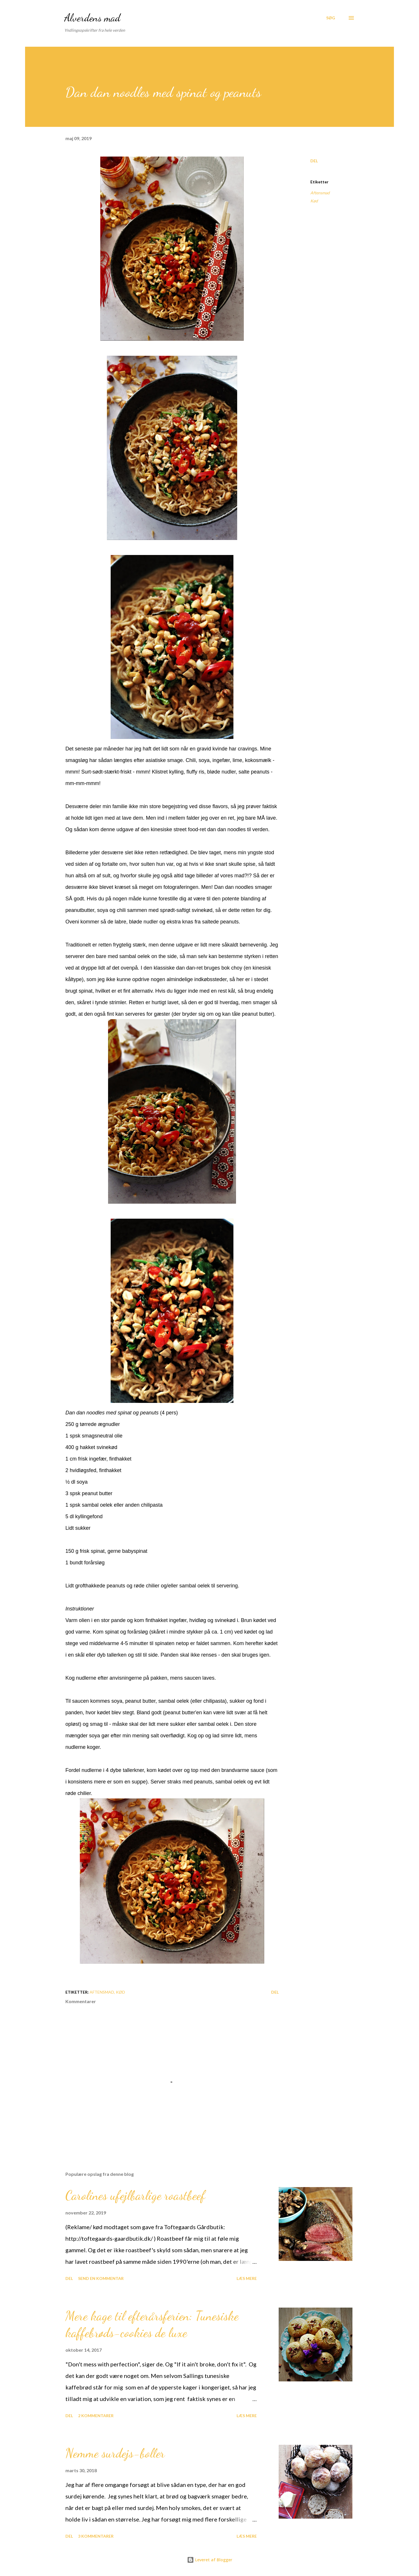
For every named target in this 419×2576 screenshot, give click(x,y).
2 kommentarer (96, 2415)
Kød (314, 200)
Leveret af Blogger (209, 2559)
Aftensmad (320, 192)
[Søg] (330, 18)
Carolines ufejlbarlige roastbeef (135, 2195)
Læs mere (247, 2278)
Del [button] (314, 160)
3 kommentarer (96, 2536)
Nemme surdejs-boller (115, 2453)
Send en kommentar (101, 2278)
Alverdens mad (92, 18)
